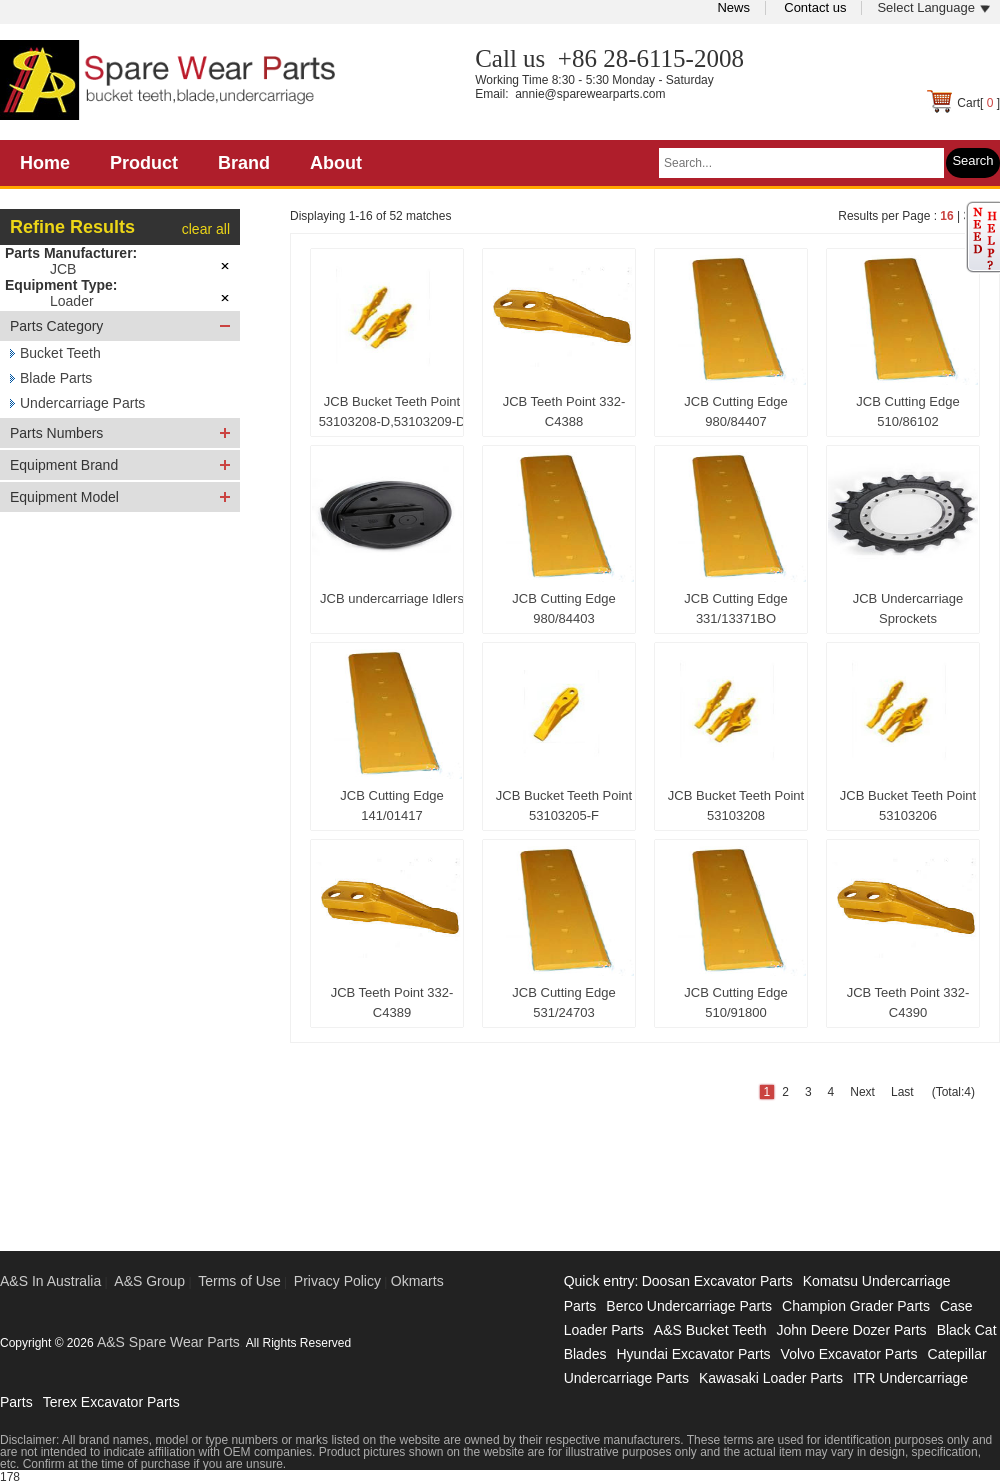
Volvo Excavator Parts (849, 1354)
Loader (72, 301)
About (336, 163)
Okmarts (417, 1281)
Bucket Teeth (60, 353)
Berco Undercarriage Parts (689, 1306)
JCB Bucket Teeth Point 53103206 (908, 805)
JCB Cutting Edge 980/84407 (735, 411)
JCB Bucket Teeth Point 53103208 (736, 805)
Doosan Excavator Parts (717, 1281)
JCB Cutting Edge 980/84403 (563, 608)
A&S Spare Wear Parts (168, 1342)
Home (45, 163)
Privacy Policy (337, 1281)
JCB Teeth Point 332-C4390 (908, 1002)
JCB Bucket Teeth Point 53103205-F (564, 805)
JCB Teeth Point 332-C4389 (392, 1002)
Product (144, 163)
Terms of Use (239, 1281)
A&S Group (149, 1281)
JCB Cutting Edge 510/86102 (907, 411)
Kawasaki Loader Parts (771, 1378)
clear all (206, 229)
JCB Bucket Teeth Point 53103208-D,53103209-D (392, 411)
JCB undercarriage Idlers (392, 598)
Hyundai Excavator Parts (693, 1354)
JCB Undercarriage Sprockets (908, 608)
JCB (63, 269)
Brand (244, 163)
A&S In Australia (50, 1281)
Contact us (815, 7)
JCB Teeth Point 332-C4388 (564, 411)
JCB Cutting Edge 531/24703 (563, 1002)
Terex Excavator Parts (111, 1402)
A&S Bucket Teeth (710, 1330)
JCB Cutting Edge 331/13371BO (735, 608)
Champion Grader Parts (856, 1306)
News (733, 7)
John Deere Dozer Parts (851, 1330)
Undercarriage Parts (82, 403)
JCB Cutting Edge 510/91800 (735, 1002)
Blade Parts (56, 378)
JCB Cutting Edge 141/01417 (391, 805)
